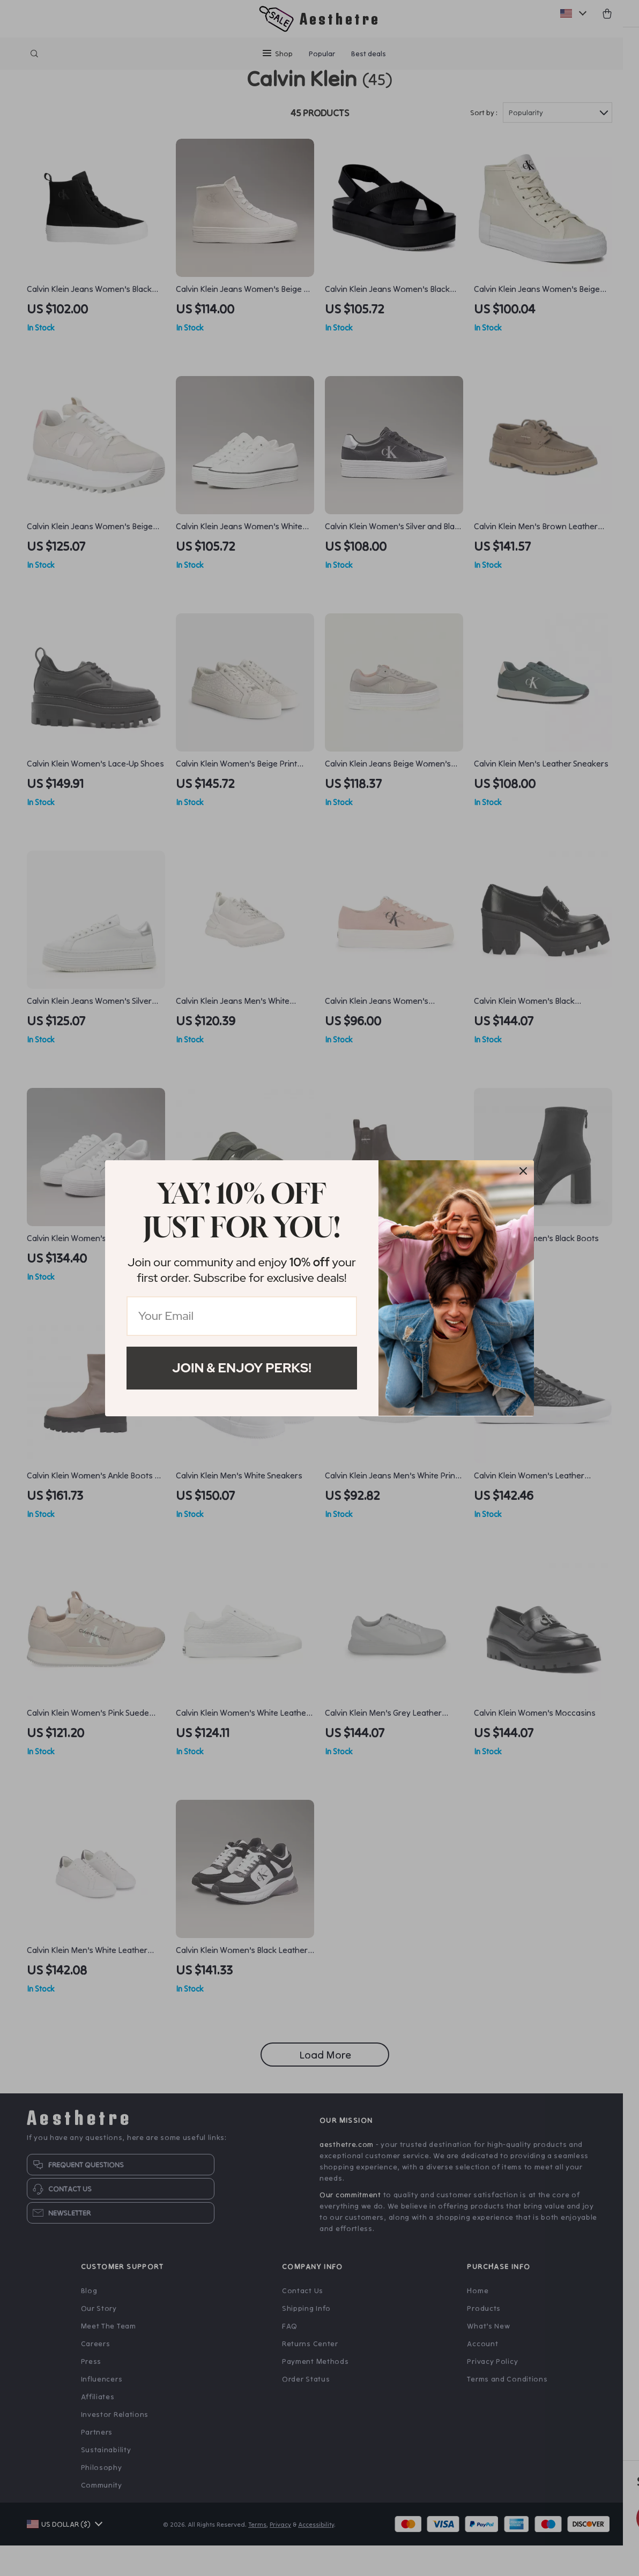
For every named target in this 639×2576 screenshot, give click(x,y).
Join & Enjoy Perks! (241, 1368)
